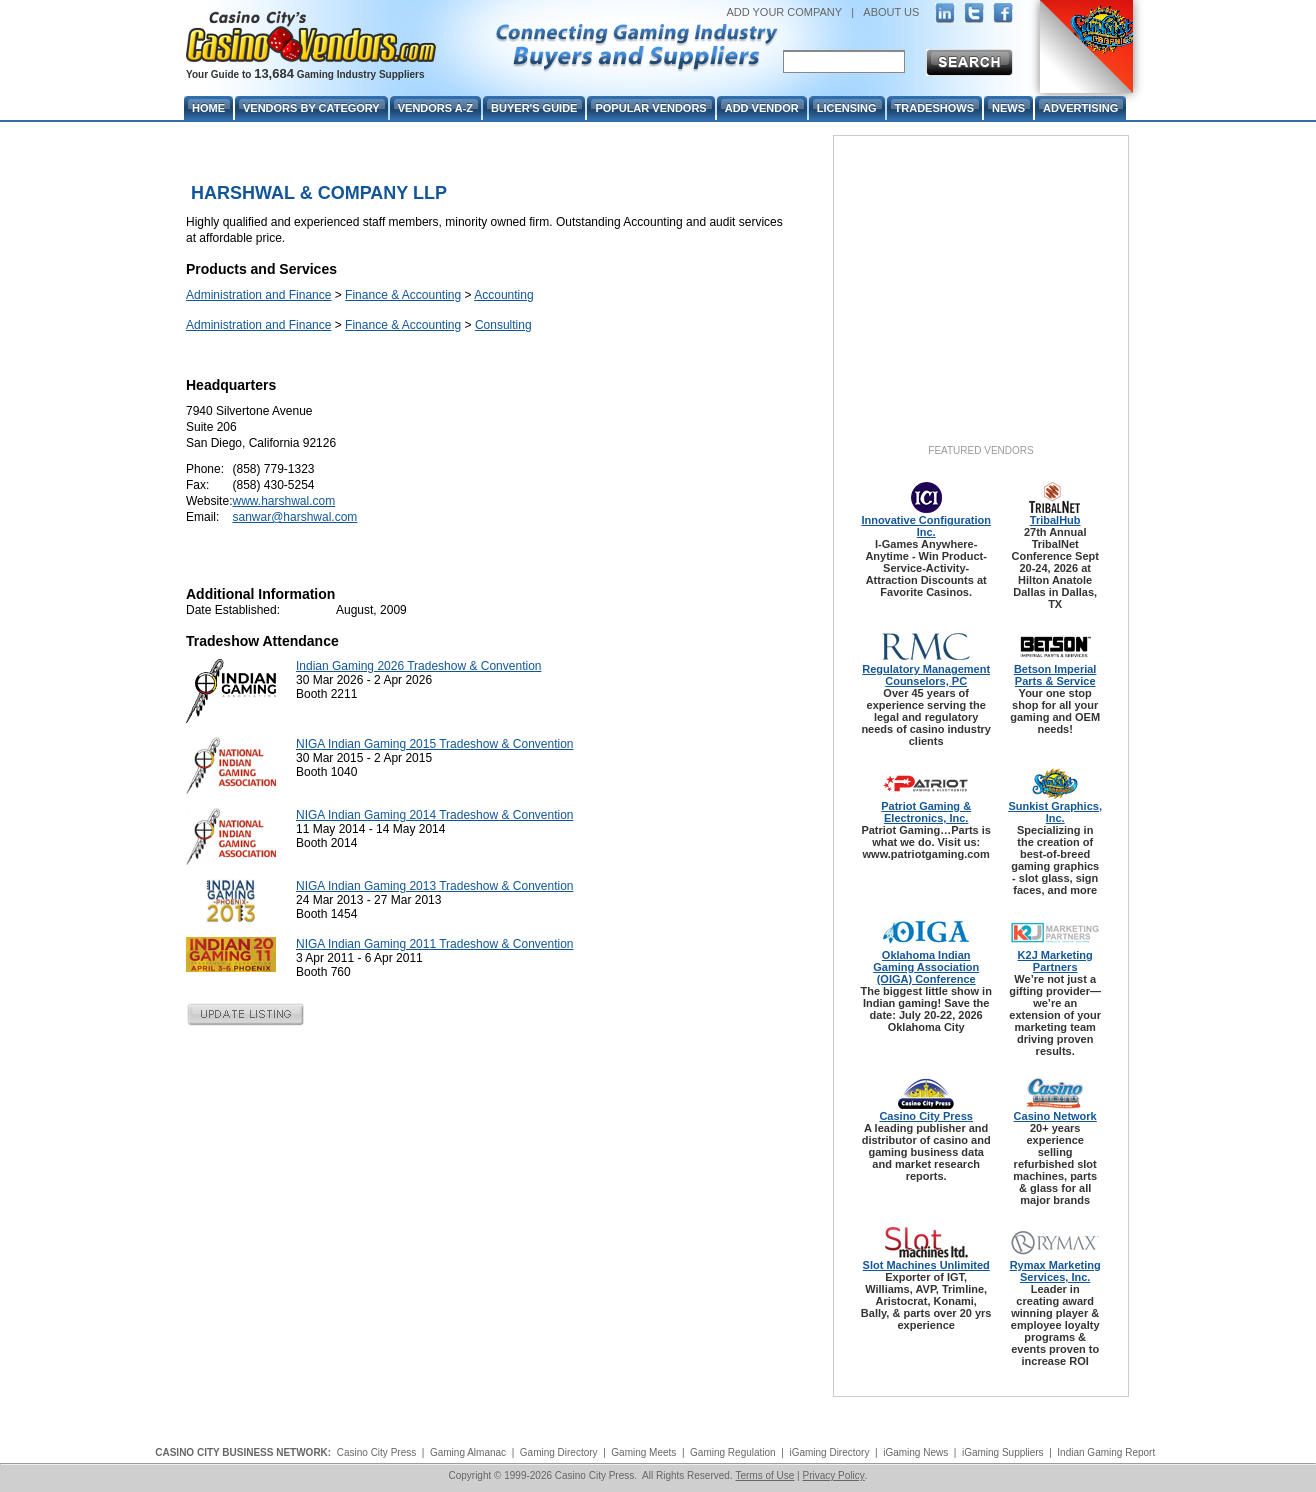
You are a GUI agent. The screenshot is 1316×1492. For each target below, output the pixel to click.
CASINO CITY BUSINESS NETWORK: (243, 1452)
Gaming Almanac (468, 1452)
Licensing (847, 108)
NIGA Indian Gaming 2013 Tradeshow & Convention (435, 886)
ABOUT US (891, 12)
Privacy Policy (833, 1475)
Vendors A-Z (435, 108)
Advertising (1080, 108)
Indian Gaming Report (1106, 1452)
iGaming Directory (829, 1452)
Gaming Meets (643, 1452)
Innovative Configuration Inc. (926, 526)
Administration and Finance (258, 295)
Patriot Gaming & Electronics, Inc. (926, 812)
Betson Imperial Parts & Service (1055, 675)
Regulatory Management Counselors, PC (926, 675)
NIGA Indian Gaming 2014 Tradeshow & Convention (435, 815)
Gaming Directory (559, 1452)
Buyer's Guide (534, 108)
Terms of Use (764, 1475)
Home (208, 108)
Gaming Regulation (733, 1452)
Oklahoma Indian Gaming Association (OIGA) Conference (926, 967)
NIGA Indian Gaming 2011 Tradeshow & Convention (435, 944)
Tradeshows (934, 108)
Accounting (503, 295)
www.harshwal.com (283, 501)
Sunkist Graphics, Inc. (1055, 812)
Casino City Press (926, 1116)
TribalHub (1055, 520)
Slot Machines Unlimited (926, 1265)
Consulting (503, 325)
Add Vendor (762, 108)
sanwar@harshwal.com (294, 517)
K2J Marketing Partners (1055, 961)
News (1008, 108)
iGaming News (915, 1452)
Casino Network (1055, 1116)
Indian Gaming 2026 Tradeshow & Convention (419, 666)
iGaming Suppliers (1003, 1452)
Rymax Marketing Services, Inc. (1055, 1271)
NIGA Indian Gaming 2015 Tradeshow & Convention (435, 744)
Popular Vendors (650, 108)
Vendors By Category (311, 108)
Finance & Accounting (403, 295)
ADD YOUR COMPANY (784, 12)
